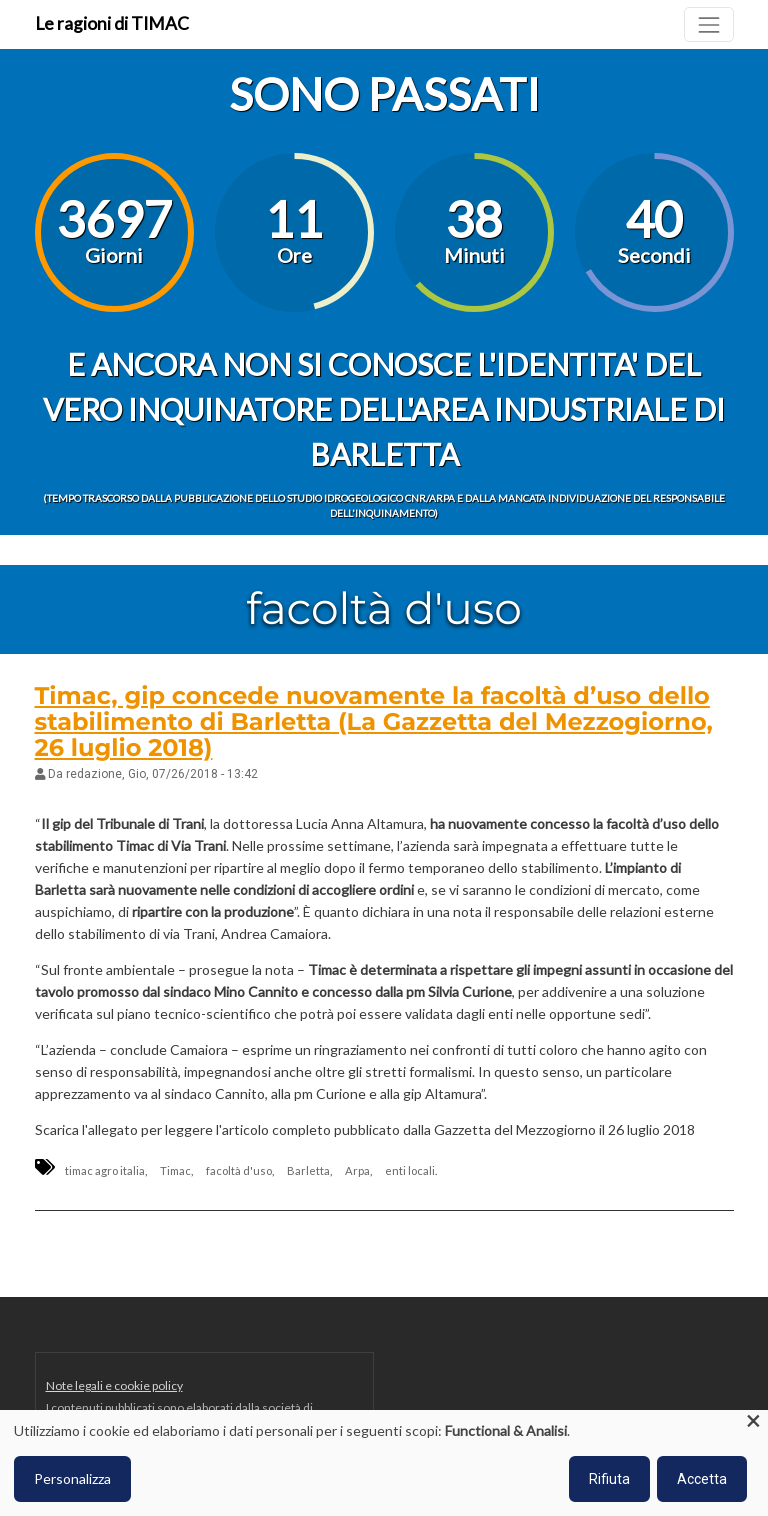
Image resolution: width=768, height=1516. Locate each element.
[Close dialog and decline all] (753, 1422)
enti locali (410, 1170)
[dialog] (384, 1463)
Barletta (308, 1170)
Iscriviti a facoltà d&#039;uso (43, 1289)
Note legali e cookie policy (114, 1385)
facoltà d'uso (239, 1170)
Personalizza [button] (72, 1478)
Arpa (357, 1170)
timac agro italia (105, 1170)
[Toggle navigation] (708, 24)
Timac (175, 1170)
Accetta (702, 1479)
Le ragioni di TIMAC (112, 23)
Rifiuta (609, 1479)
